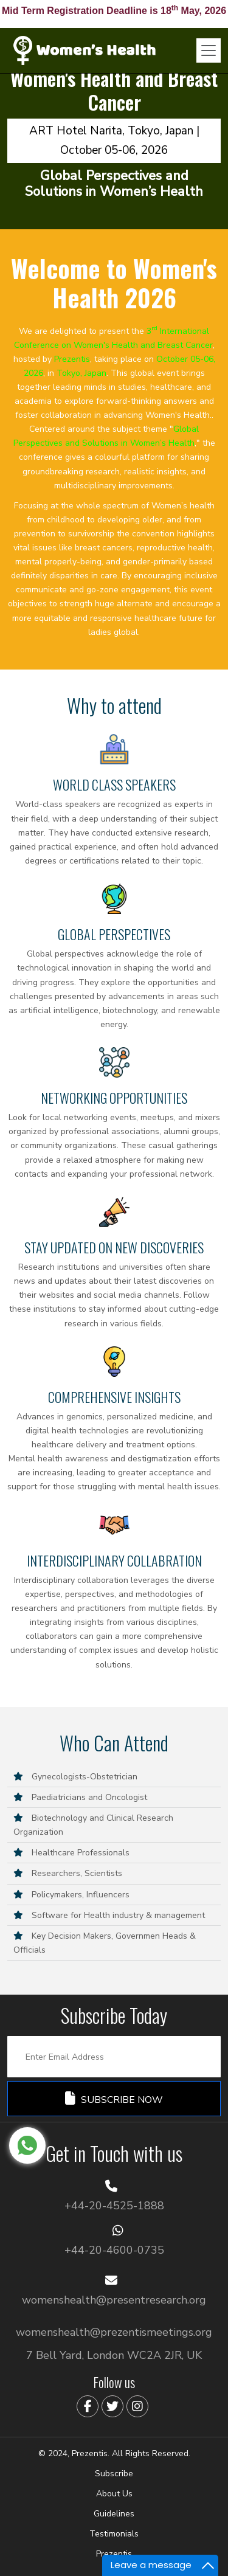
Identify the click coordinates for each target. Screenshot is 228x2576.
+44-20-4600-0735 (114, 2250)
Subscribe (114, 2473)
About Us (114, 2493)
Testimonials (114, 2534)
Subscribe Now (114, 2099)
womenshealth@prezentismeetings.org (114, 2332)
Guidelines (114, 2513)
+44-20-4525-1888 (114, 2205)
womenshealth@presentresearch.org (114, 2300)
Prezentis (114, 2554)
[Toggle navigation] (208, 50)
